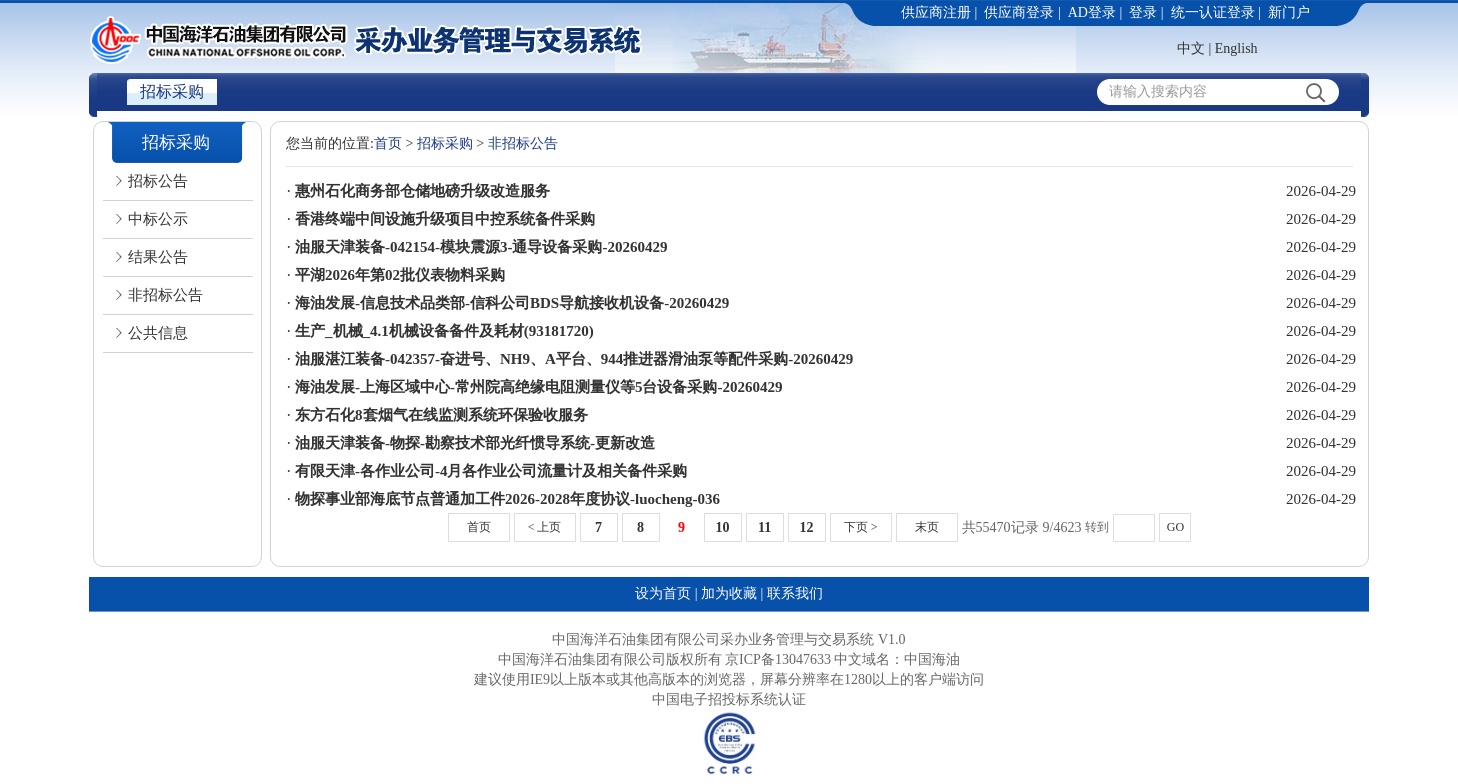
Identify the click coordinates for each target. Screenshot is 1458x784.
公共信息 (158, 333)
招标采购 (172, 91)
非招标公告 (165, 295)
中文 (1191, 48)
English (1236, 48)
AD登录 (1092, 12)
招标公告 (158, 181)
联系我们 (795, 593)
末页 (927, 527)
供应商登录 (1019, 12)
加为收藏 (729, 593)
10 (723, 527)
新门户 (1289, 12)
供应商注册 (936, 12)
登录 (1143, 12)
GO (1175, 527)
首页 (388, 143)
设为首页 (663, 593)
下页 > (861, 527)
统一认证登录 (1213, 12)
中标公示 (158, 219)
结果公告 (158, 257)
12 (807, 527)
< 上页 (545, 527)
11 (764, 527)
